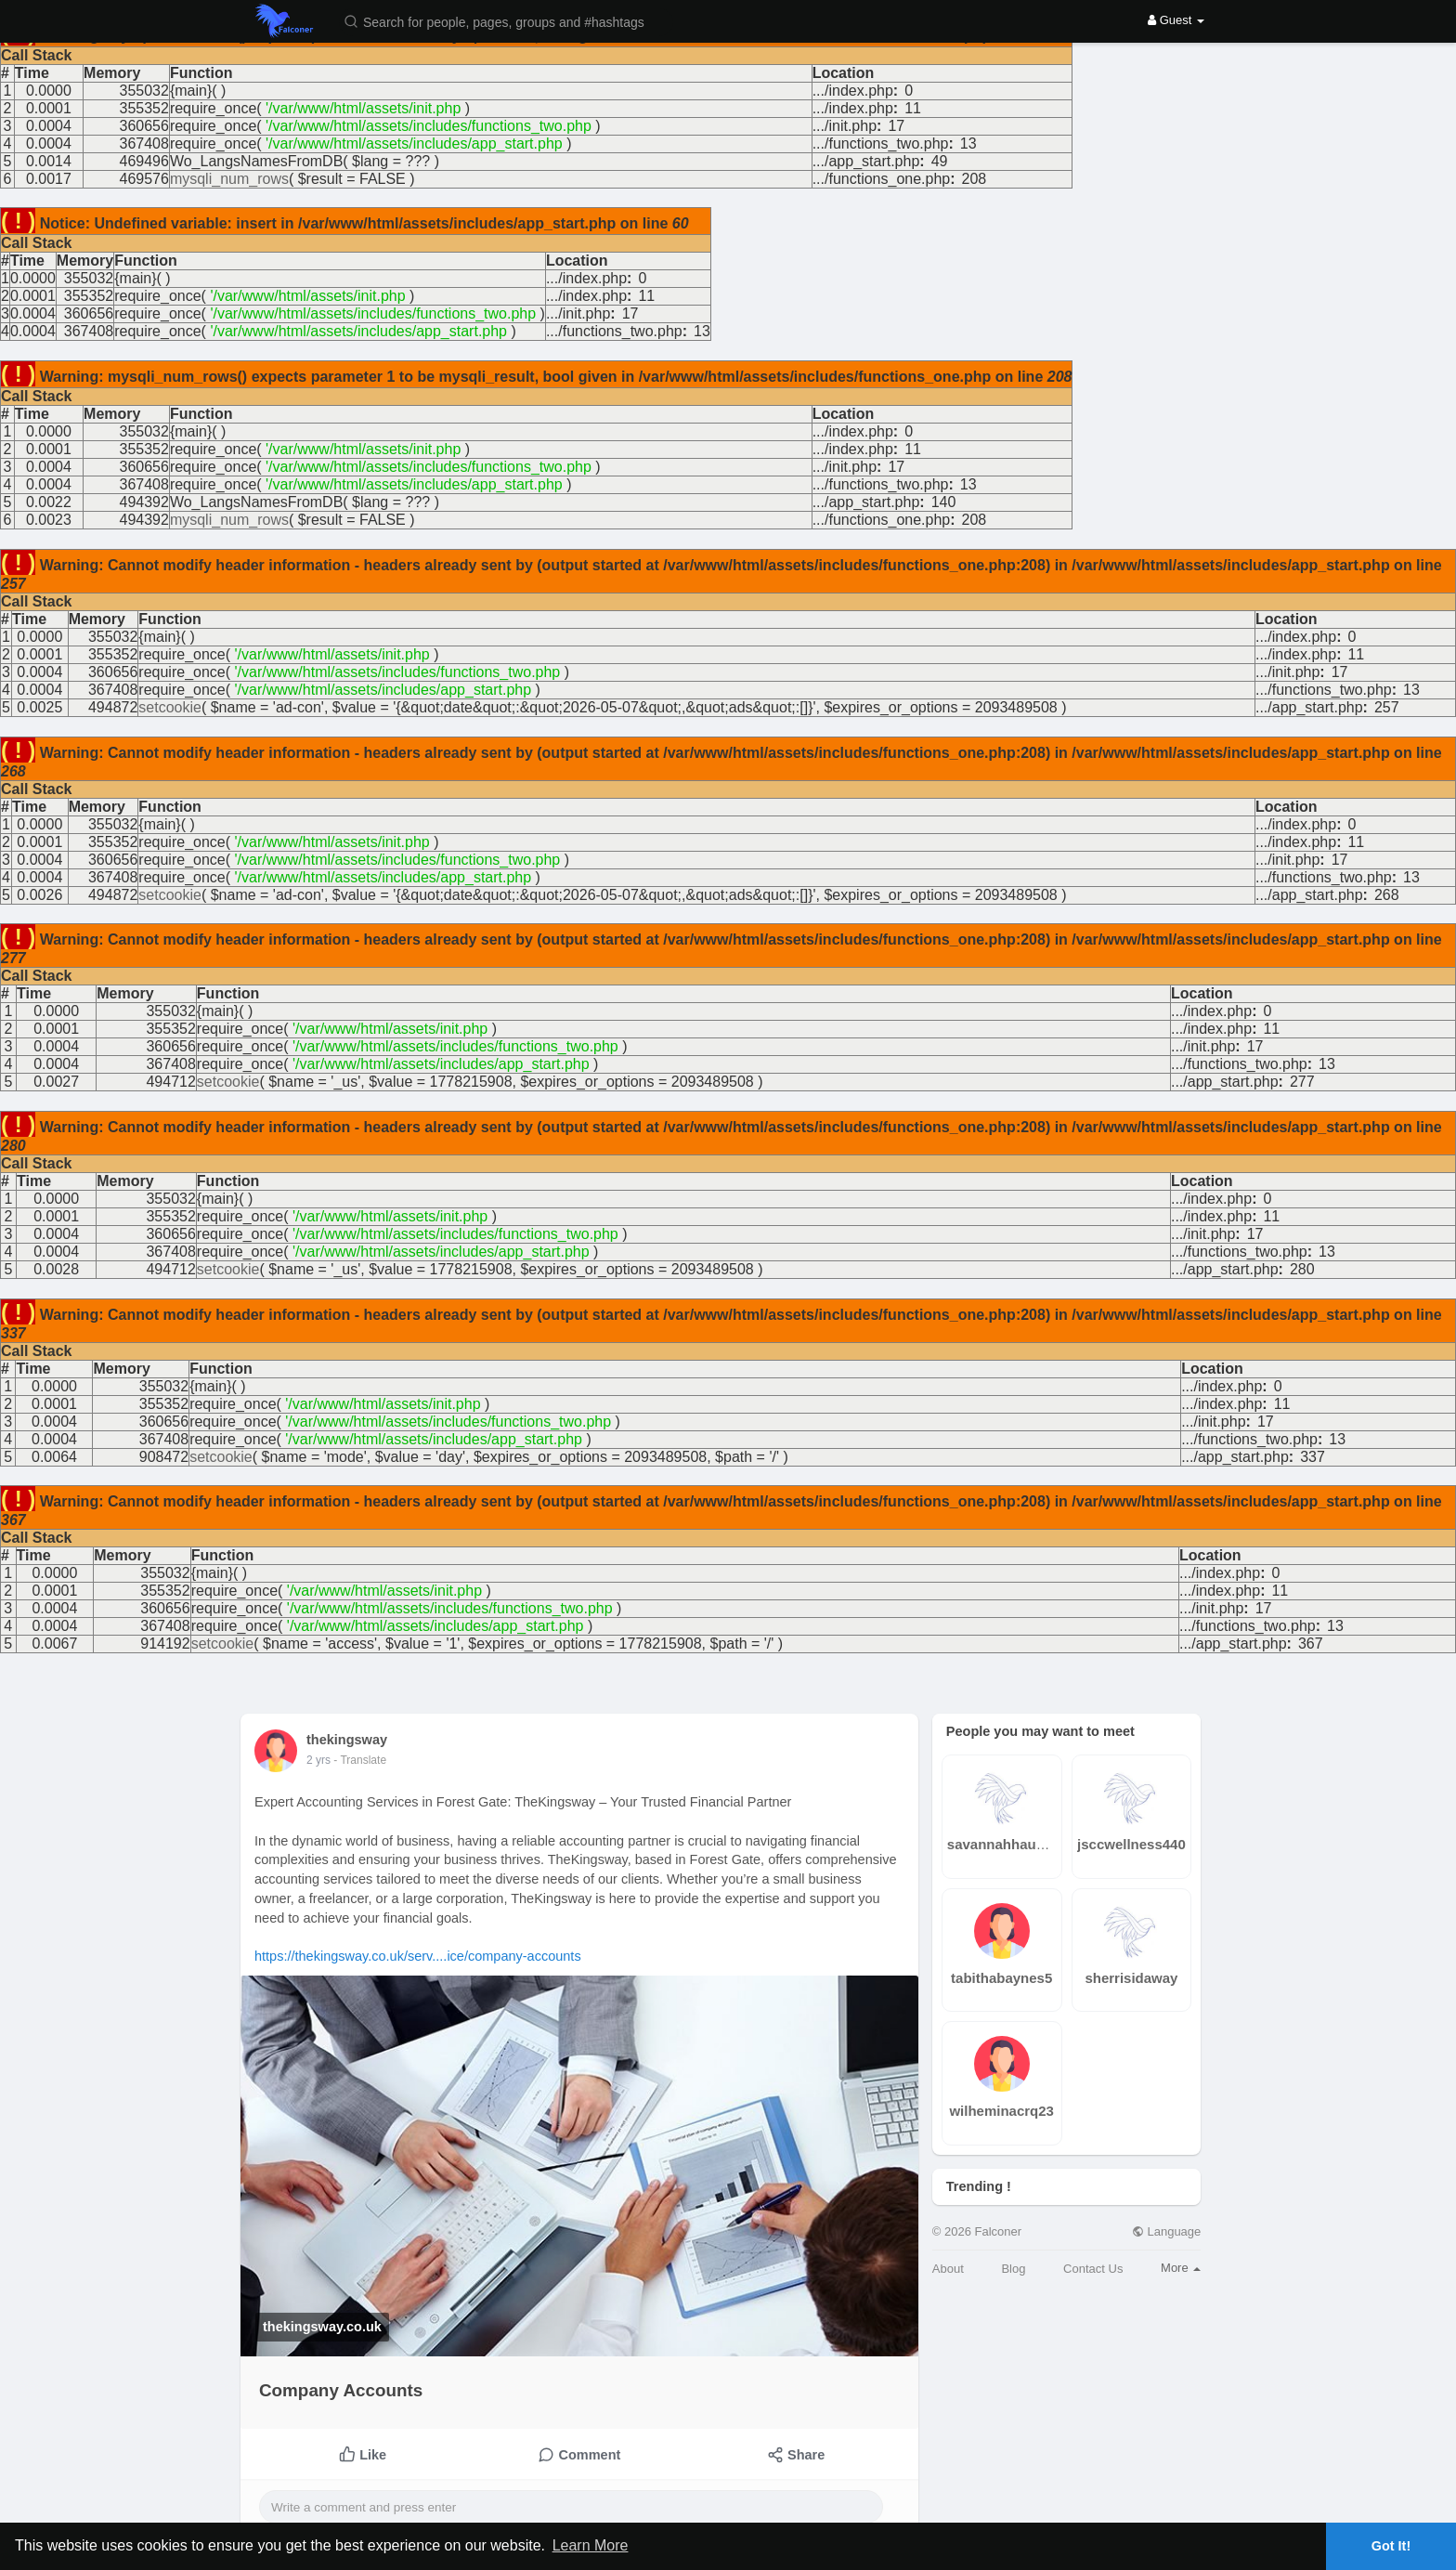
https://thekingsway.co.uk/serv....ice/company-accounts (417, 1956)
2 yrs (318, 1760)
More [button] (1181, 2268)
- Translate (359, 1760)
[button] (506, 21)
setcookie (170, 707)
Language (1166, 2231)
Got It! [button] (1391, 2545)
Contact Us (1093, 2269)
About (948, 2269)
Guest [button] (1176, 20)
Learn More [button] (590, 2545)
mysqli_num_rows (229, 179)
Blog (1013, 2269)
